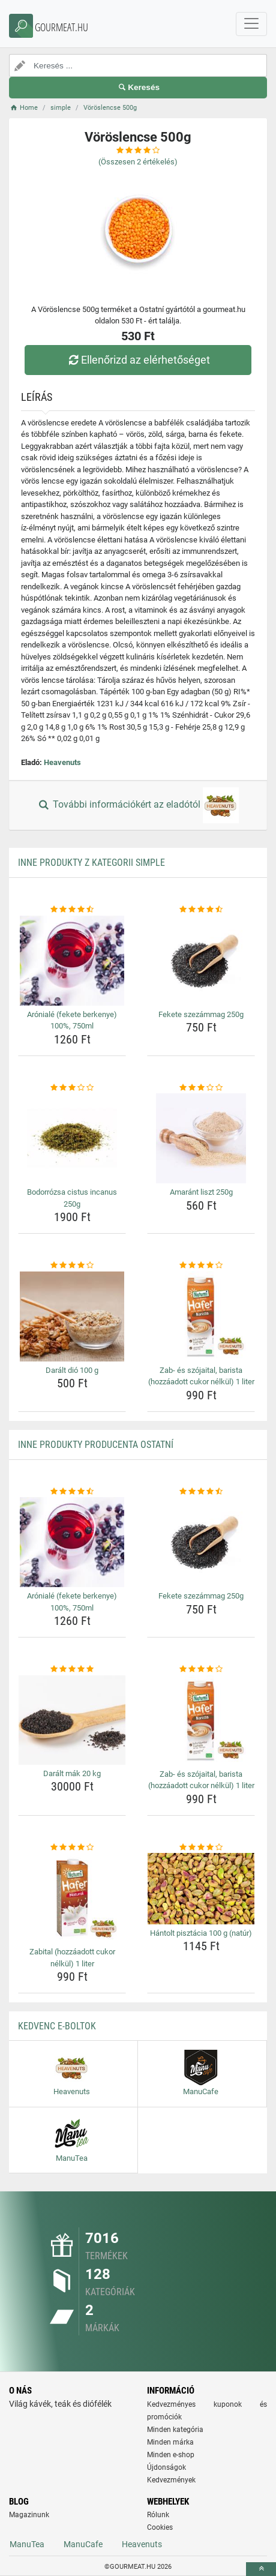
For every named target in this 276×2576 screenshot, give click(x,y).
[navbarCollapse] (251, 24)
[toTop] (261, 2569)
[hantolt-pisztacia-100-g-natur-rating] (201, 1848)
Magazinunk (29, 2515)
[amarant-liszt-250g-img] (201, 1138)
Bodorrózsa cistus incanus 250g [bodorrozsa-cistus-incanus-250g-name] (72, 1197)
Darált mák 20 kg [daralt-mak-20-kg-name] (72, 1773)
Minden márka (170, 2442)
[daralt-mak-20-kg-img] (72, 1720)
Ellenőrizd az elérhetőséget (138, 360)
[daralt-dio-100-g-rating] (72, 1265)
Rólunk (158, 2515)
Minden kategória (175, 2429)
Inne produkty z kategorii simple (91, 862)
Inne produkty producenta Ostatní (95, 1444)
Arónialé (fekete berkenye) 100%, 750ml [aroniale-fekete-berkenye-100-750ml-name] (72, 1020)
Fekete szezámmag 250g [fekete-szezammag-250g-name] (201, 1014)
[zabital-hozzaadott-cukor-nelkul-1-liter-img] (72, 1898)
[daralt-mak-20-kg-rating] (72, 1669)
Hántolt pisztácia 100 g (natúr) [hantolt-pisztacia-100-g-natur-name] (201, 1933)
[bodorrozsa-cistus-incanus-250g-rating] (72, 1088)
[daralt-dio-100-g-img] (72, 1316)
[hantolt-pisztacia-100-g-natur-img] (201, 1888)
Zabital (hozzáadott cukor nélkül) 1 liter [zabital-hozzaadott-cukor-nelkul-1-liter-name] (72, 1957)
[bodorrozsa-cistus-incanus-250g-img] (72, 1138)
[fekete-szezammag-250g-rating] (201, 910)
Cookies (160, 2527)
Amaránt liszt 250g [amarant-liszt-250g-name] (201, 1191)
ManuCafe (83, 2544)
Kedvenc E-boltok (57, 2026)
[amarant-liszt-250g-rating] (201, 1088)
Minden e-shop (170, 2455)
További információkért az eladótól (138, 805)
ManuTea (27, 2544)
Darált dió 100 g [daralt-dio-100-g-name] (72, 1370)
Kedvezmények (171, 2480)
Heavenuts (62, 762)
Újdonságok (166, 2467)
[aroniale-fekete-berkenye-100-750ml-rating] (72, 910)
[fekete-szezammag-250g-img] (201, 961)
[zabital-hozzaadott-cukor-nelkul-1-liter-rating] (72, 1848)
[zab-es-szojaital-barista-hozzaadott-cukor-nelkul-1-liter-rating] (201, 1265)
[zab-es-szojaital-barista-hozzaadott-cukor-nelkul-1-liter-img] (201, 1316)
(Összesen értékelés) (138, 161)
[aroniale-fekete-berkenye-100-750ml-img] (72, 961)
